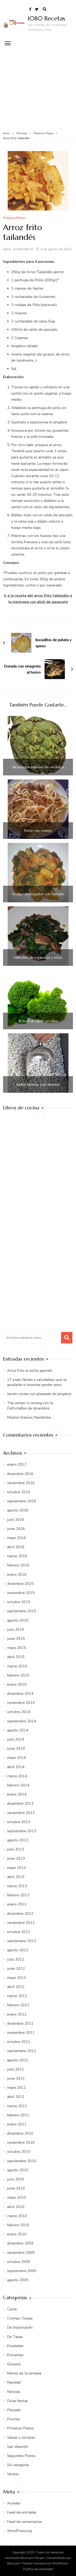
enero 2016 (17, 1574)
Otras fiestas (17, 2400)
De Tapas (15, 2336)
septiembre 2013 (21, 1831)
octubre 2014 (18, 1711)
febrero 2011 (18, 2115)
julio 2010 (15, 2179)
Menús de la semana (24, 2373)
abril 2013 (16, 1876)
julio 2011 (15, 2069)
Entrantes (15, 2355)
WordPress (60, 2563)
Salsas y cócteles (21, 2437)
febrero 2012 (18, 2005)
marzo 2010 (17, 2215)
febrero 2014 (18, 1785)
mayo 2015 (16, 1647)
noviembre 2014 (21, 1702)
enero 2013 (17, 1904)
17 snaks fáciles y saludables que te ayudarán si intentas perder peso (37, 1382)
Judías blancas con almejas (38, 1084)
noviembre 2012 (21, 1922)
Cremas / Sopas (20, 2318)
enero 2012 (17, 2014)
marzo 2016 (17, 1556)
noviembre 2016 (21, 1482)
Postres (13, 2419)
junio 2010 (16, 2188)
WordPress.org (19, 2530)
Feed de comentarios (24, 2521)
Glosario (14, 2364)
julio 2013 (15, 1849)
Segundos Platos (21, 2455)
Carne (12, 2309)
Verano (13, 2474)
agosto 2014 (17, 1730)
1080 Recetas (46, 18)
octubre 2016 (18, 1492)
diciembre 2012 (20, 1913)
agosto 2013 (17, 1840)
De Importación (20, 2327)
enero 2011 (17, 2124)
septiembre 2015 (21, 1611)
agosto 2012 (17, 1950)
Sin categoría (18, 2464)
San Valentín (17, 2446)
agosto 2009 (17, 2280)
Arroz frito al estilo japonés (29, 1370)
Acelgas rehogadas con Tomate (38, 894)
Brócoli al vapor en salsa (38, 1021)
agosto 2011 (17, 2060)
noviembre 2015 (21, 1592)
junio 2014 (16, 1748)
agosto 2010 (17, 2170)
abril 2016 (16, 1547)
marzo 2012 (17, 1995)
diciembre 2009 (20, 2243)
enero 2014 (17, 1794)
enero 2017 (17, 1464)
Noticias (13, 2391)
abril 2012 (16, 1986)
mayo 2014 (16, 1757)
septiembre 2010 (21, 2160)
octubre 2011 (18, 2041)
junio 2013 (16, 1858)
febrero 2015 (18, 1675)
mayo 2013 (16, 1867)
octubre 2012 (18, 1931)
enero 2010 (17, 2234)
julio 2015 (15, 1629)
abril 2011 (16, 2096)
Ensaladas (15, 2345)
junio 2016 (16, 1528)
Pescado (14, 2409)
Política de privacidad (38, 2569)
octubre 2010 (18, 2151)
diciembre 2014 (20, 1693)
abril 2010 (16, 2206)
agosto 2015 (17, 1620)
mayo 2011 (16, 2087)
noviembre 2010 (21, 2142)
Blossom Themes (20, 2563)
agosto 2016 (17, 1510)
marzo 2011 (17, 2106)
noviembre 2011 (21, 2032)
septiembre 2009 (21, 2270)
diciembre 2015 (20, 1583)
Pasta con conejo (38, 830)
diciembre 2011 (20, 2023)
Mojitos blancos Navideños (29, 1417)
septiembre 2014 (21, 1721)
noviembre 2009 (21, 2252)
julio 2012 (15, 1959)
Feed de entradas (21, 2512)
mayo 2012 (16, 1977)
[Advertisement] (38, 88)
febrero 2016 (18, 1565)
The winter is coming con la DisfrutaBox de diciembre (30, 1405)
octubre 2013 (18, 1821)
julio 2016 (15, 1519)
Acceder (14, 2503)
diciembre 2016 (20, 1473)
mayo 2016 (16, 1537)
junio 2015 (16, 1638)
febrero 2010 (18, 2225)
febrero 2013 (18, 1895)
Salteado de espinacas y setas (38, 957)
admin (7, 249)
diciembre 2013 (20, 1803)
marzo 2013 (17, 1886)
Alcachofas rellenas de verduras (38, 767)
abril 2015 (16, 1656)
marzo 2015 (17, 1666)
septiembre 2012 (21, 1940)
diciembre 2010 (20, 2133)
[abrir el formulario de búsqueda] (44, 9)
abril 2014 (16, 1767)
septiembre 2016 (21, 1501)
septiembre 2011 (21, 2050)
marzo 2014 (17, 1776)
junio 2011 (16, 2078)
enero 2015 (17, 1684)
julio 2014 (15, 1739)
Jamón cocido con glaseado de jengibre (39, 1393)
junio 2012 (16, 1968)
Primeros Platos (14, 218)
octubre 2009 (18, 2261)
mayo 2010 (16, 2197)
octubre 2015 (18, 1601)
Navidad (14, 2382)
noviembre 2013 (21, 1812)
